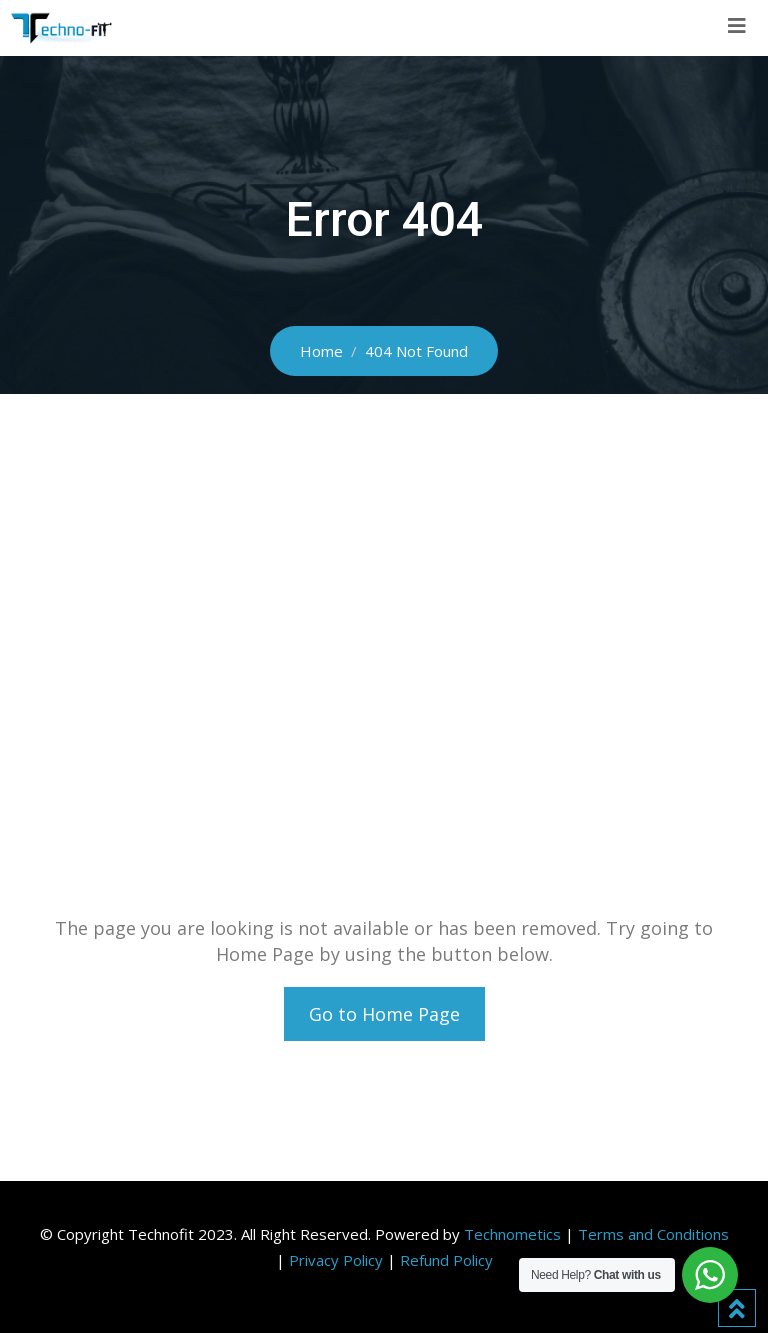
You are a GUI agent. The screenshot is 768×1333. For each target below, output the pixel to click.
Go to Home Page (384, 1014)
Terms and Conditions (653, 1234)
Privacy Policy (336, 1260)
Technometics (512, 1234)
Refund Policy (446, 1260)
